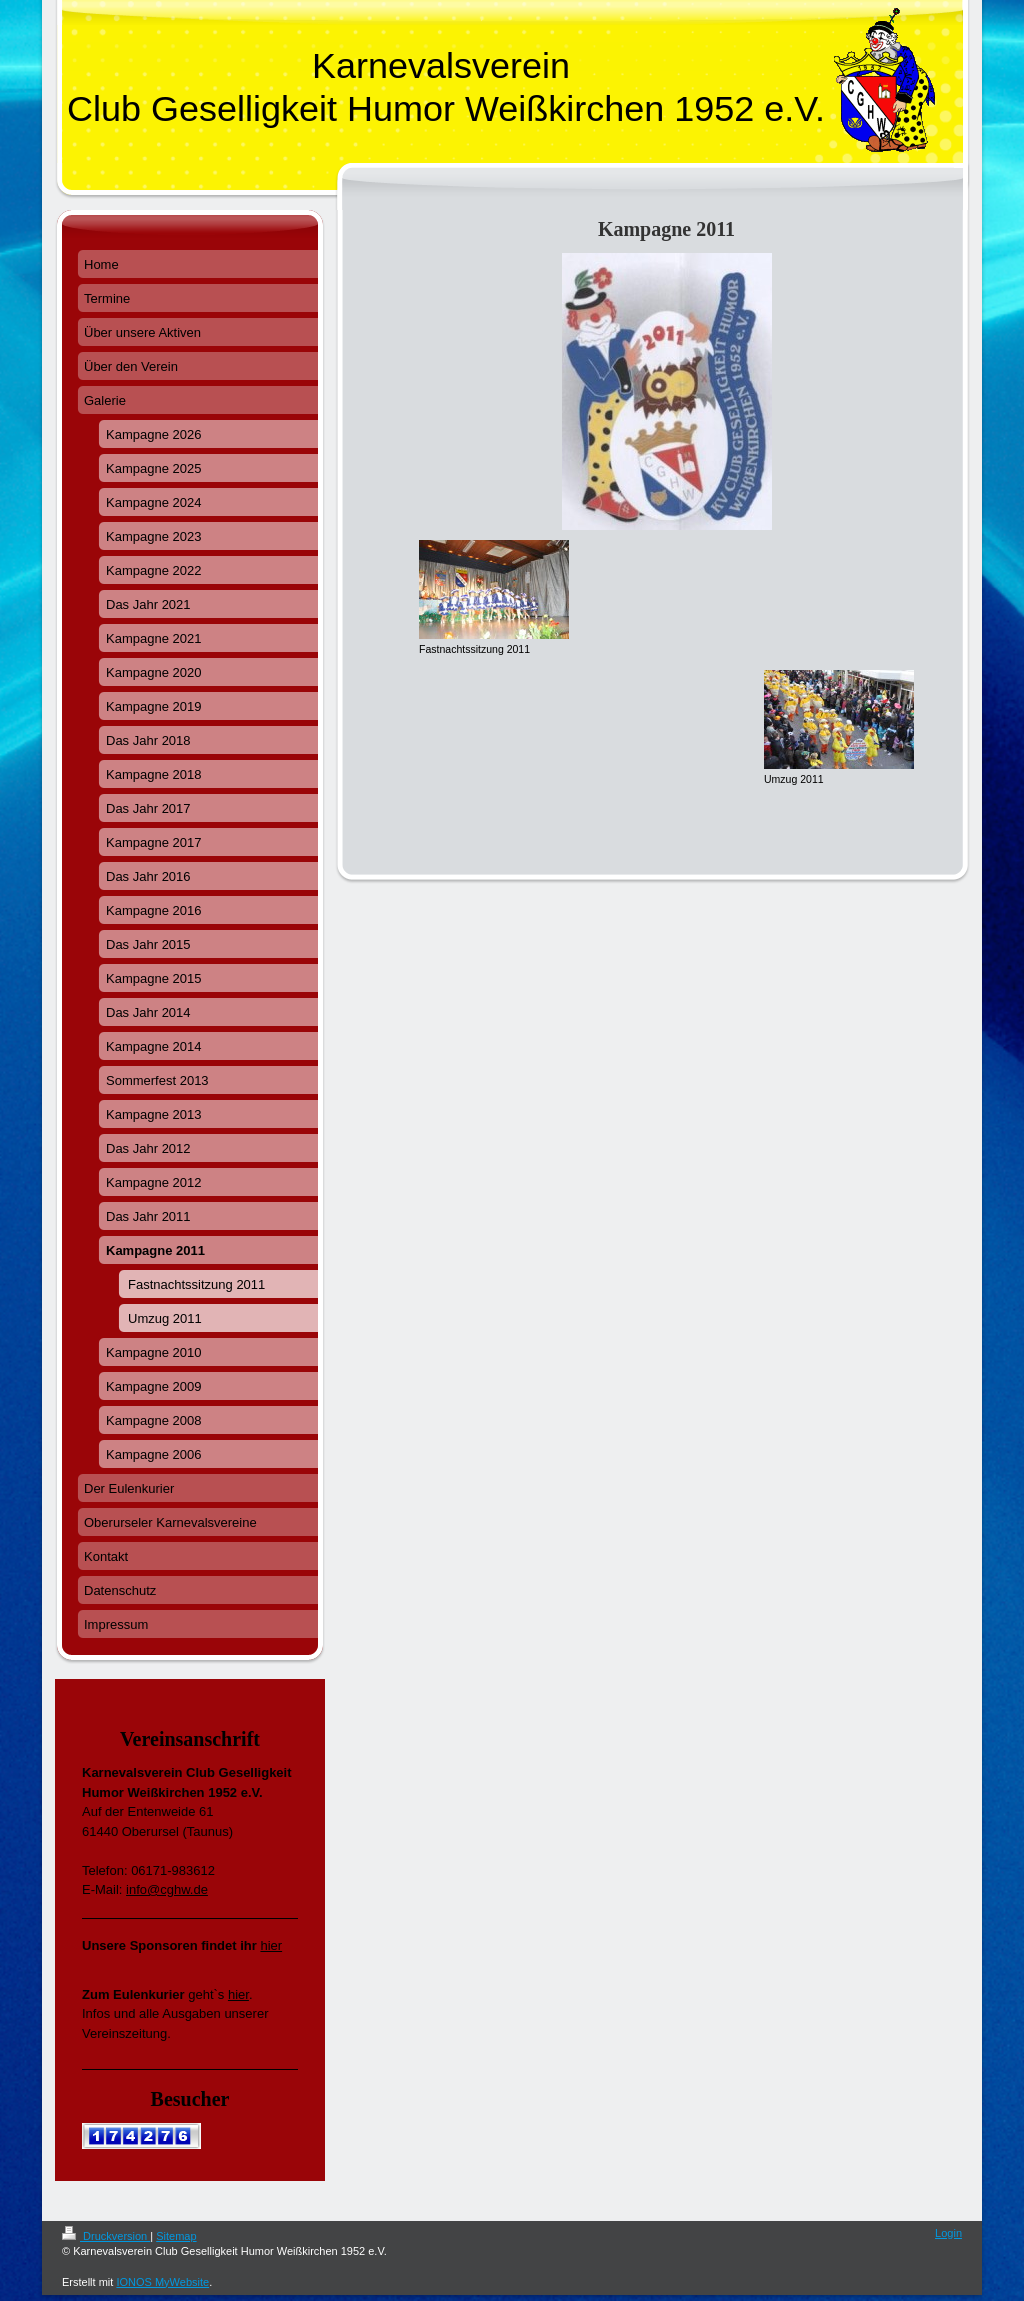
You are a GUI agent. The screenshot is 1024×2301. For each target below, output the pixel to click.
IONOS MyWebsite (162, 2282)
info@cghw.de (167, 1889)
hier (271, 1945)
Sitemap (176, 2236)
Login (948, 2233)
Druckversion (106, 2236)
